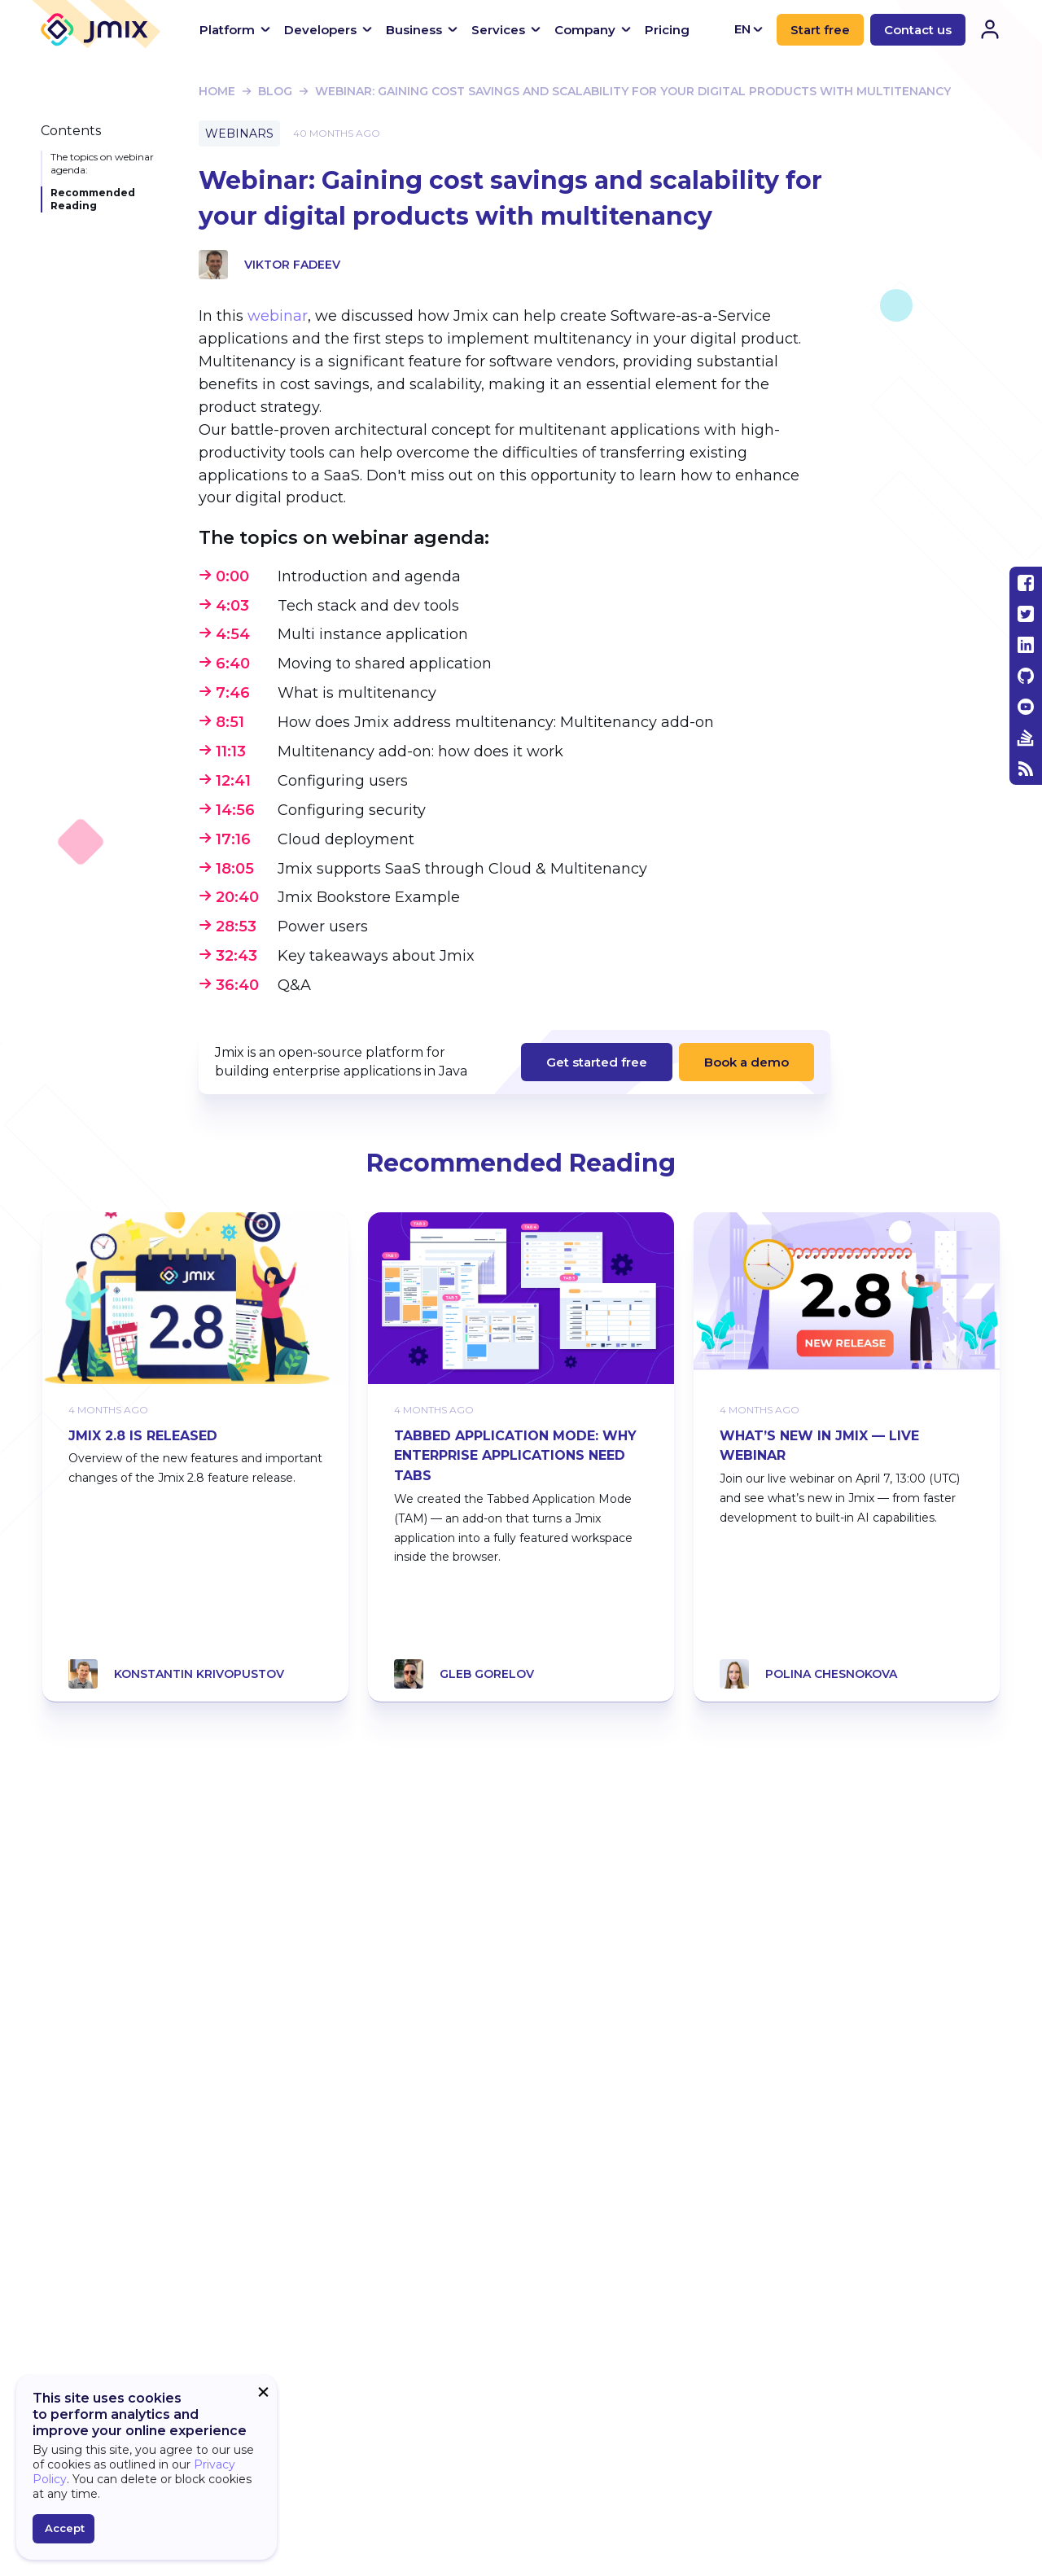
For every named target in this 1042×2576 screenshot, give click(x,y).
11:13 (231, 751)
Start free (820, 29)
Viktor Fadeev (292, 264)
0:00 (232, 576)
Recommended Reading (92, 199)
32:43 (236, 956)
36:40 (237, 985)
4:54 (233, 634)
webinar (277, 316)
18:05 (235, 869)
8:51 (230, 722)
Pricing (667, 29)
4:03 (232, 606)
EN (749, 29)
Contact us (918, 29)
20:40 (237, 897)
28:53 (236, 926)
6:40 (233, 663)
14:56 (235, 810)
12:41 (233, 781)
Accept (65, 2527)
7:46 (233, 693)
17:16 (233, 839)
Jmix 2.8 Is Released (142, 1436)
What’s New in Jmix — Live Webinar (819, 1446)
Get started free (596, 1062)
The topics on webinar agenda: (102, 163)
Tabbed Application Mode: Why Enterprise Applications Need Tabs (515, 1456)
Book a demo (746, 1062)
